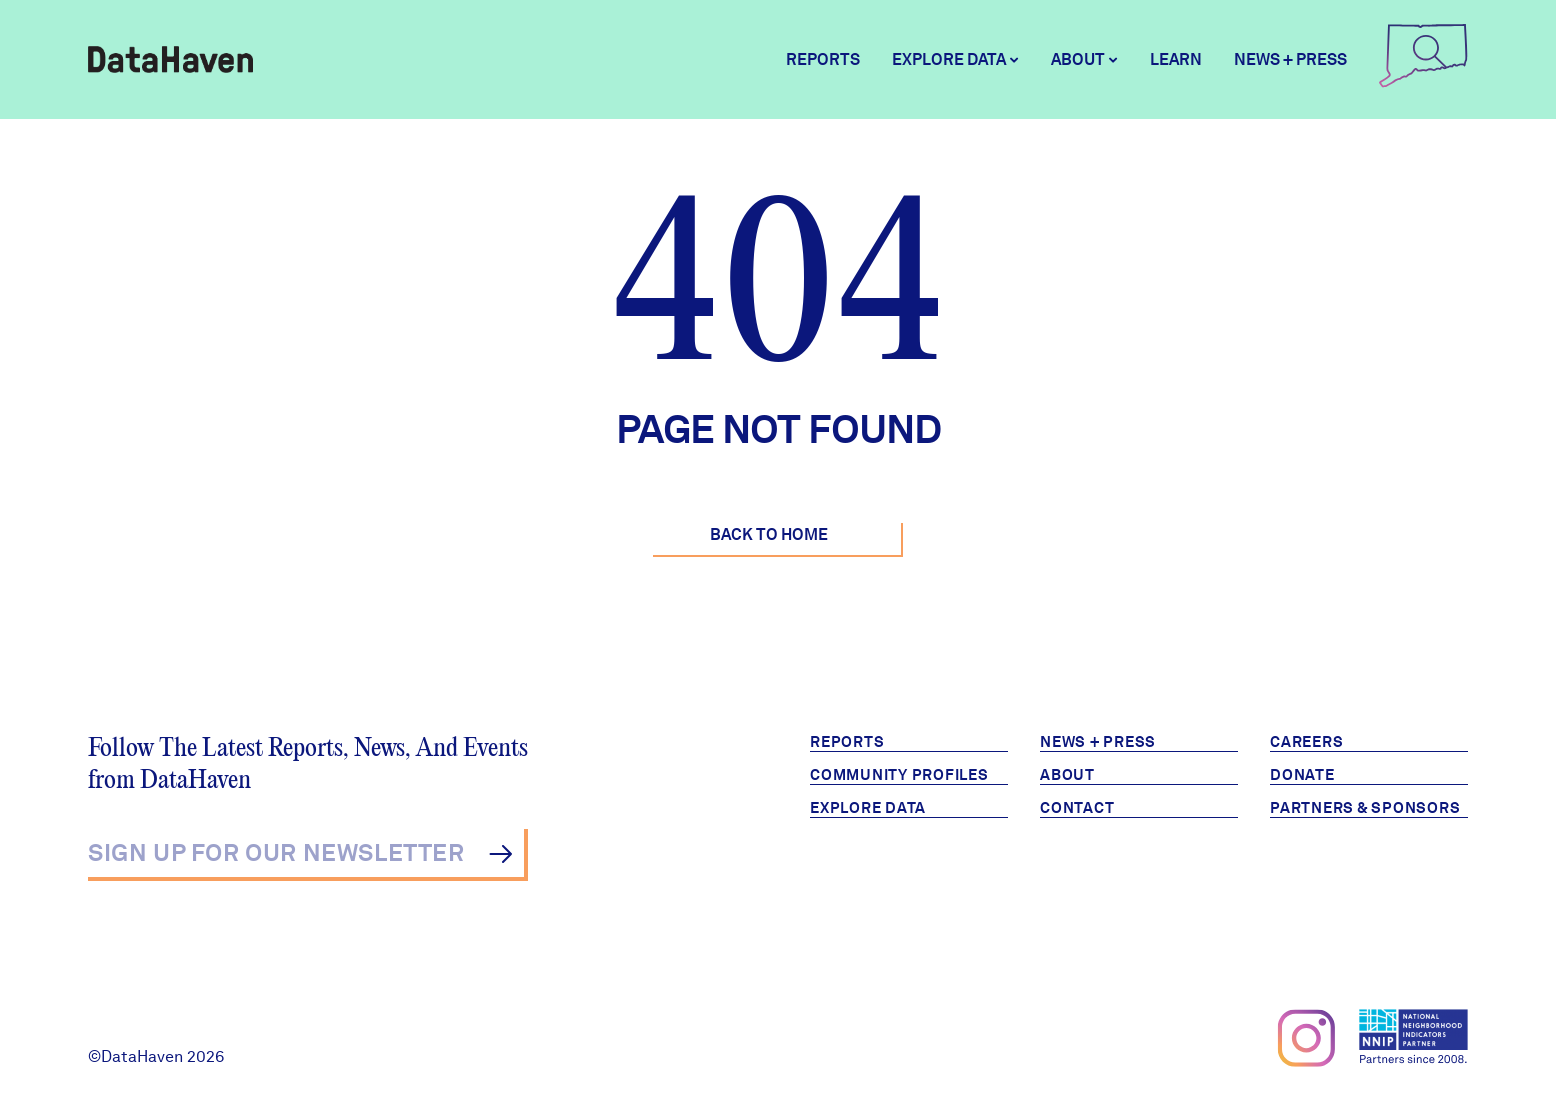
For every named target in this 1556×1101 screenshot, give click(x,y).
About (1067, 775)
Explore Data (868, 808)
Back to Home (769, 534)
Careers (1306, 742)
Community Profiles (899, 775)
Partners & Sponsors (1365, 808)
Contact (1077, 808)
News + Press (1290, 59)
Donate (1302, 775)
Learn (1176, 59)
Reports (823, 59)
